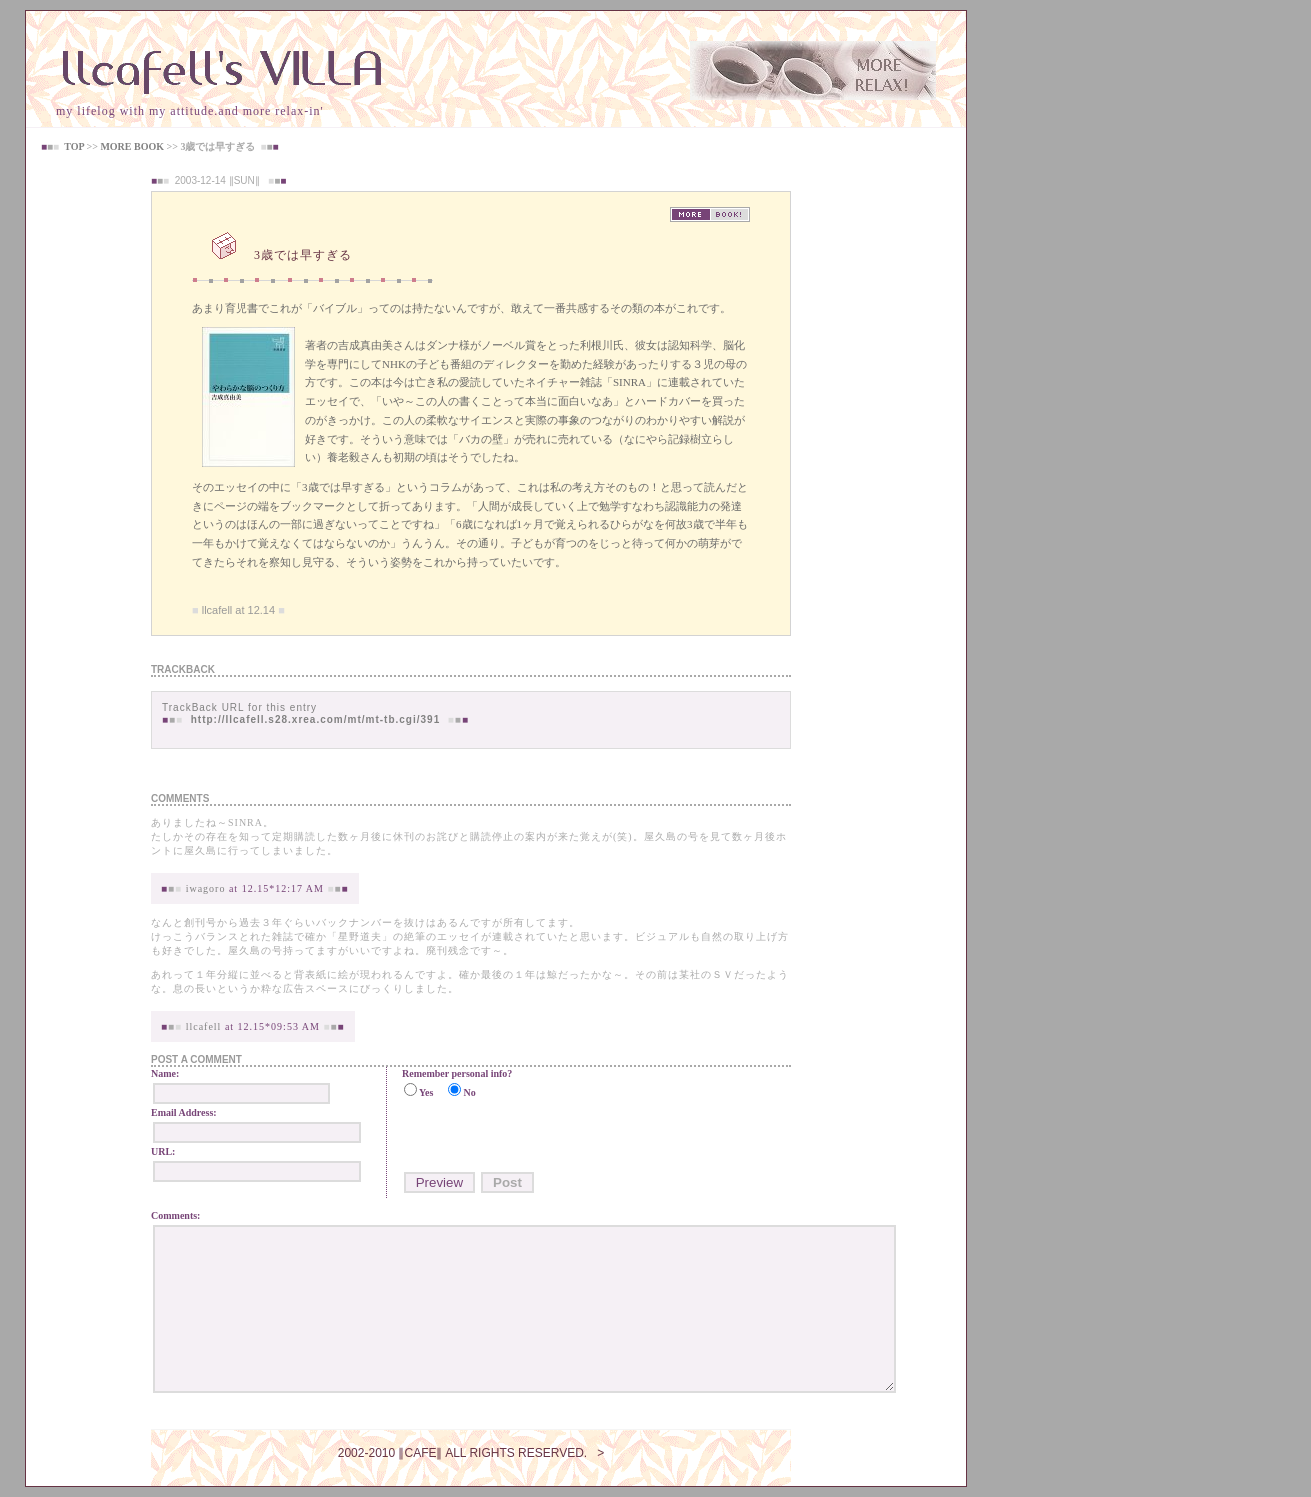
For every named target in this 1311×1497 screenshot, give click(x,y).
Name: (165, 1073)
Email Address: (184, 1112)
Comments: (175, 1215)
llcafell (204, 1026)
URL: (163, 1151)
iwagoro (206, 888)
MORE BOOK (132, 146)
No (469, 1092)
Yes (426, 1092)
